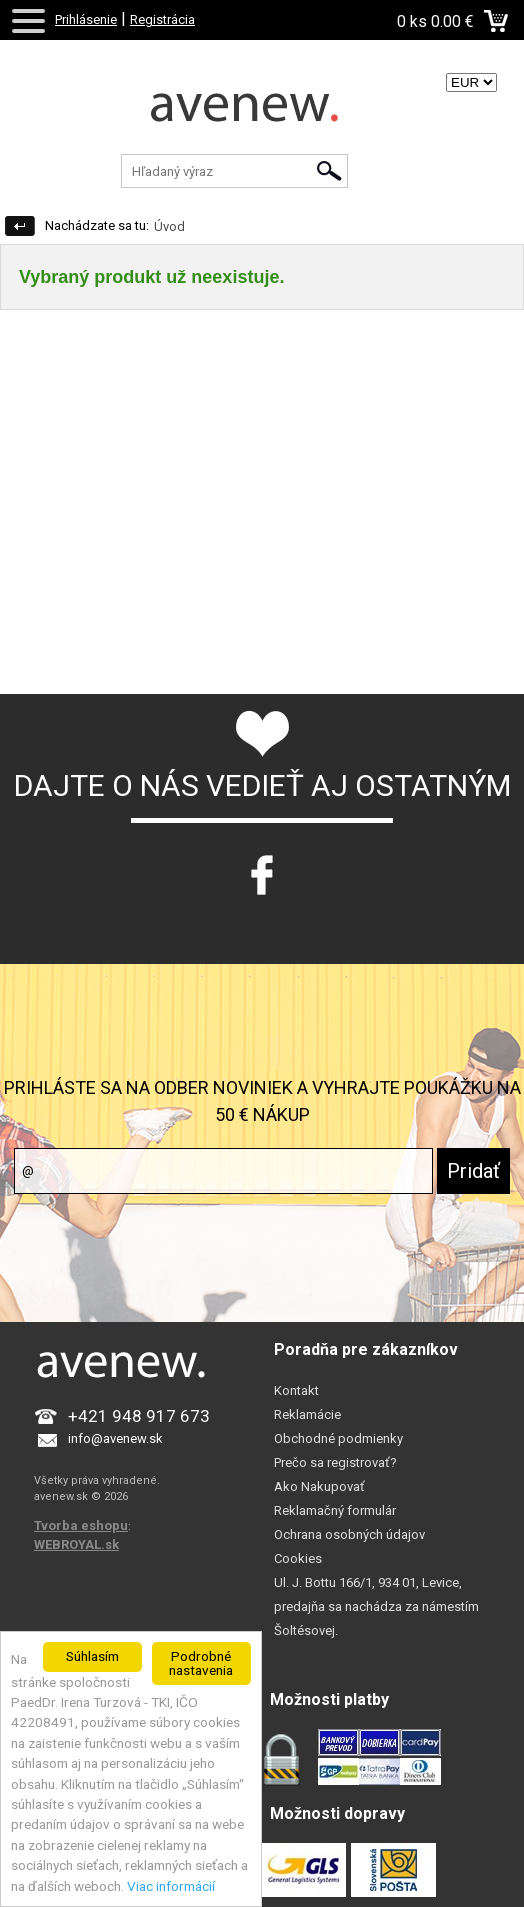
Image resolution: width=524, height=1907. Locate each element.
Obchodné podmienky (338, 1438)
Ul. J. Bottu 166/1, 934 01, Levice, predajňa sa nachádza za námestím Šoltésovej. (376, 1606)
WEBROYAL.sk (76, 1544)
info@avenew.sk (115, 1438)
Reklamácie (307, 1414)
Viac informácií (171, 1886)
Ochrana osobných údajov (349, 1534)
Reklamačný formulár (335, 1510)
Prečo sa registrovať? (335, 1462)
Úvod (169, 226)
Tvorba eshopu (81, 1525)
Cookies (298, 1558)
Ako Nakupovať (319, 1486)
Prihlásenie (86, 19)
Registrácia (162, 19)
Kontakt (296, 1390)
